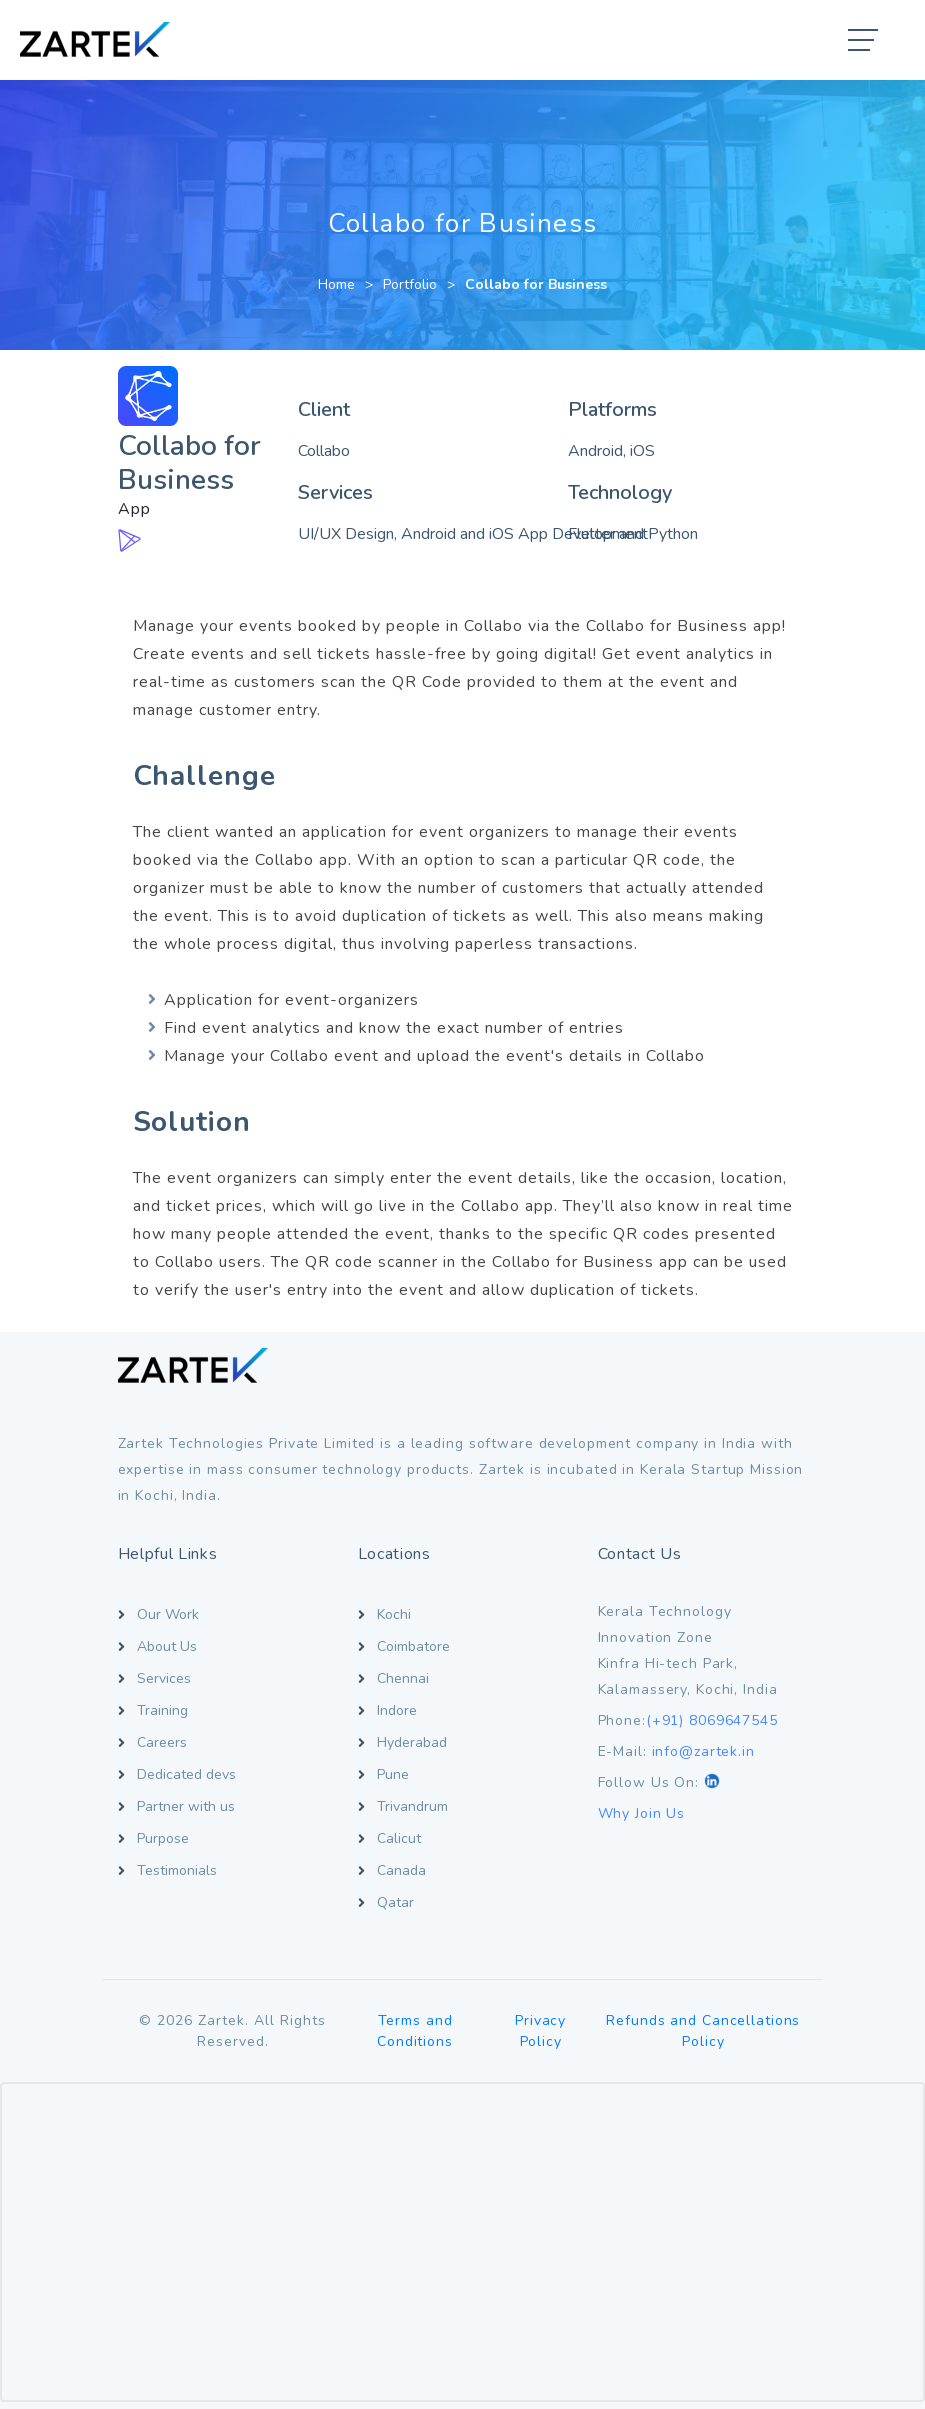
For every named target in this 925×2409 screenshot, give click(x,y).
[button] (864, 43)
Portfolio (410, 284)
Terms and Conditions (415, 2031)
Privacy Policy (540, 2031)
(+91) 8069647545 (712, 1720)
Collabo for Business (536, 284)
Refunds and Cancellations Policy (703, 2031)
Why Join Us (642, 1813)
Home (336, 284)
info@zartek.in (703, 1751)
